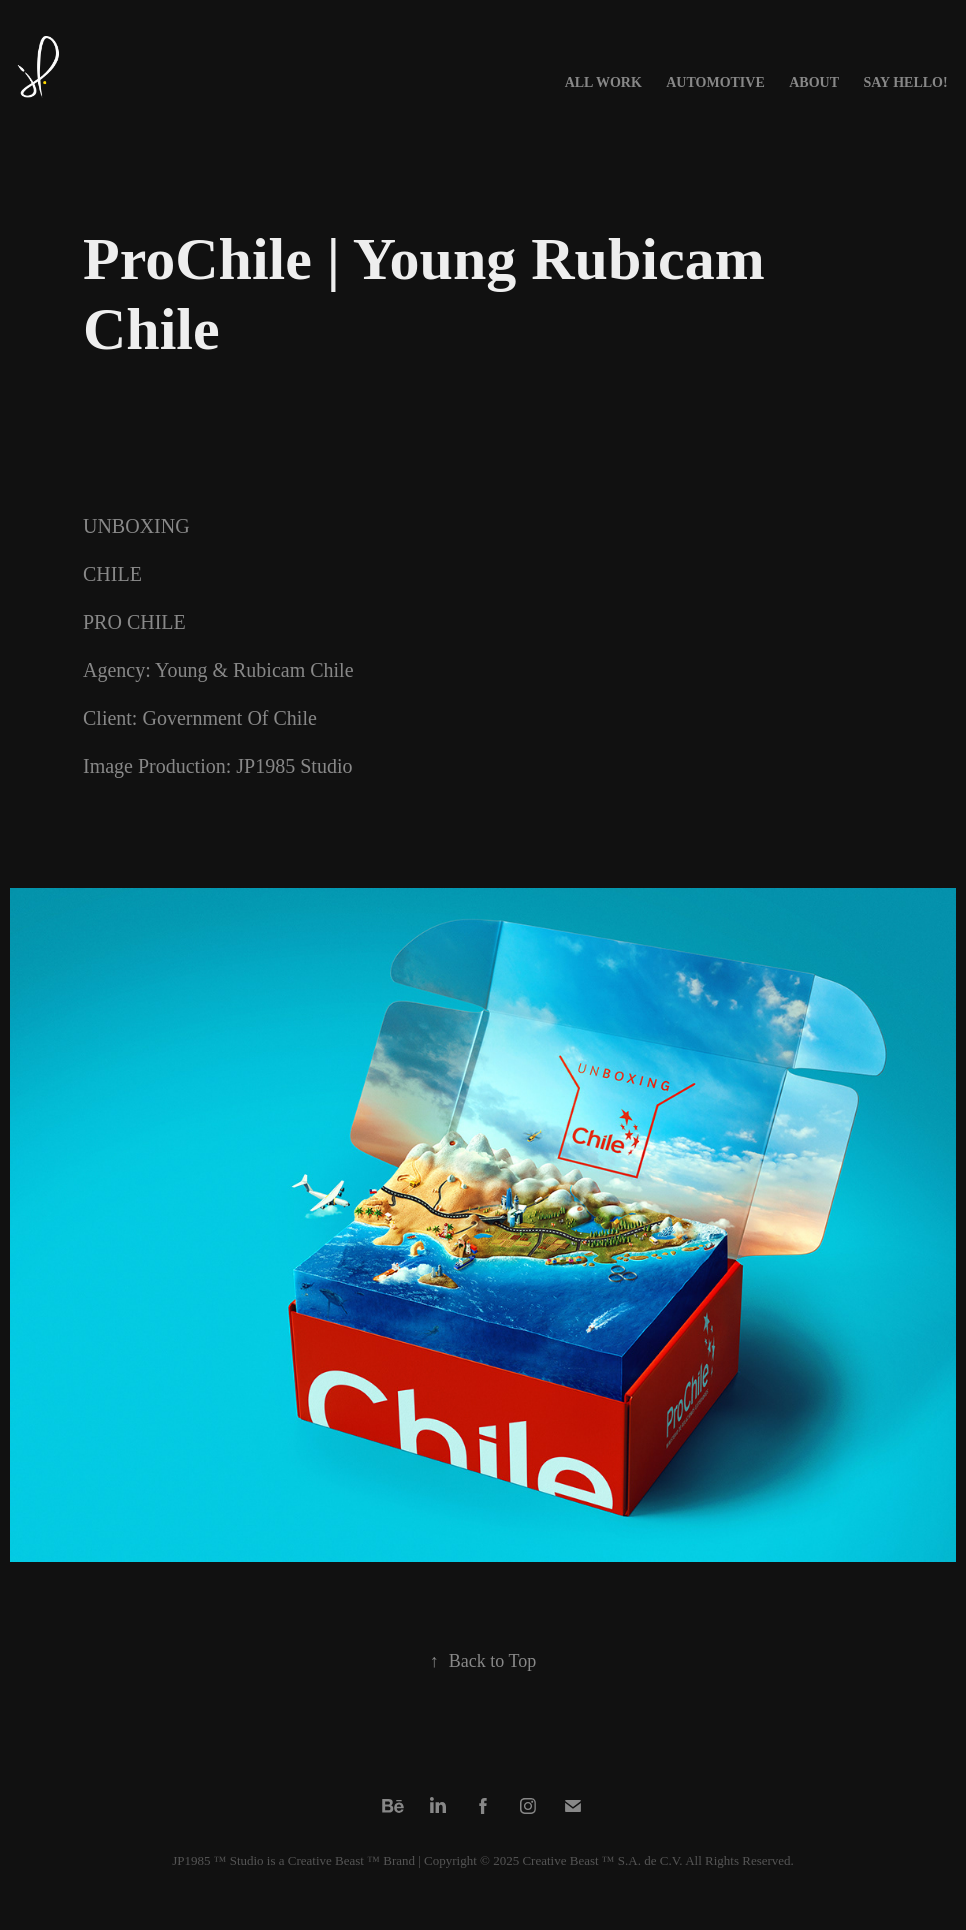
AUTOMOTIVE (715, 82)
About (814, 82)
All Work (603, 82)
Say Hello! (905, 82)
